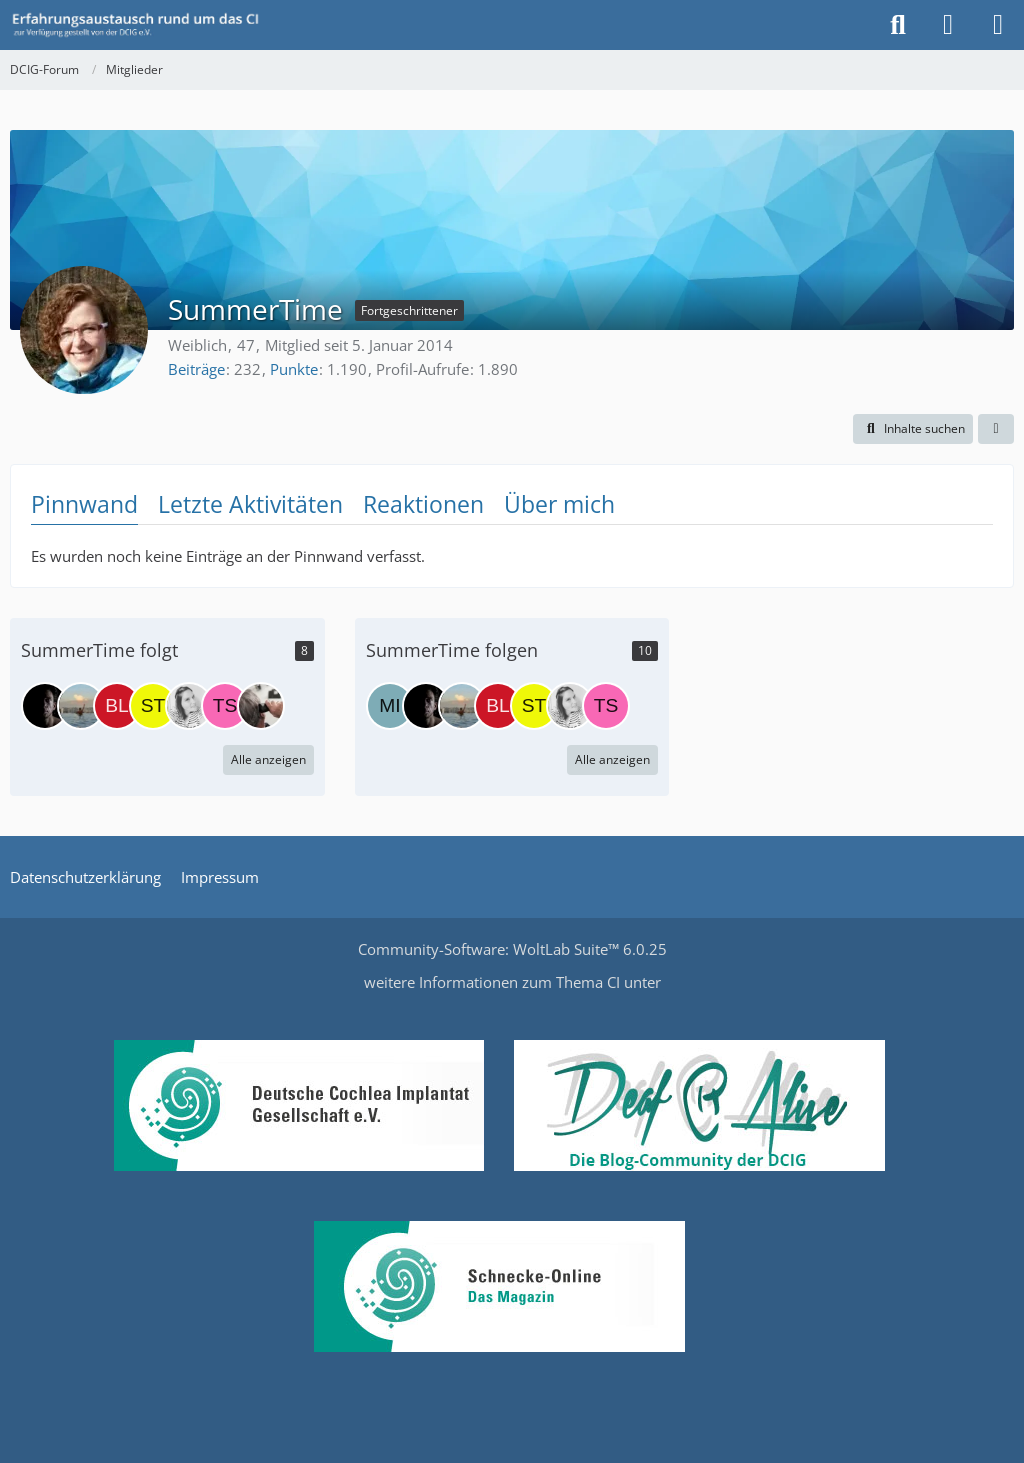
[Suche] (898, 25)
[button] (913, 429)
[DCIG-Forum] (142, 25)
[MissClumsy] (81, 706)
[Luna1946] (261, 706)
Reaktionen (423, 504)
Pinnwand (84, 504)
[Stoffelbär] (153, 706)
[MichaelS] (390, 706)
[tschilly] (225, 706)
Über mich (559, 504)
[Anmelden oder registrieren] (948, 25)
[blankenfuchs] (117, 706)
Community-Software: (512, 949)
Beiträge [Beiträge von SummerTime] (196, 369)
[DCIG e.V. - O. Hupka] (45, 706)
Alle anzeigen (268, 759)
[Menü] (998, 25)
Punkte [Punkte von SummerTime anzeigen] (294, 369)
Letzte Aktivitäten (250, 504)
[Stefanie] (189, 706)
